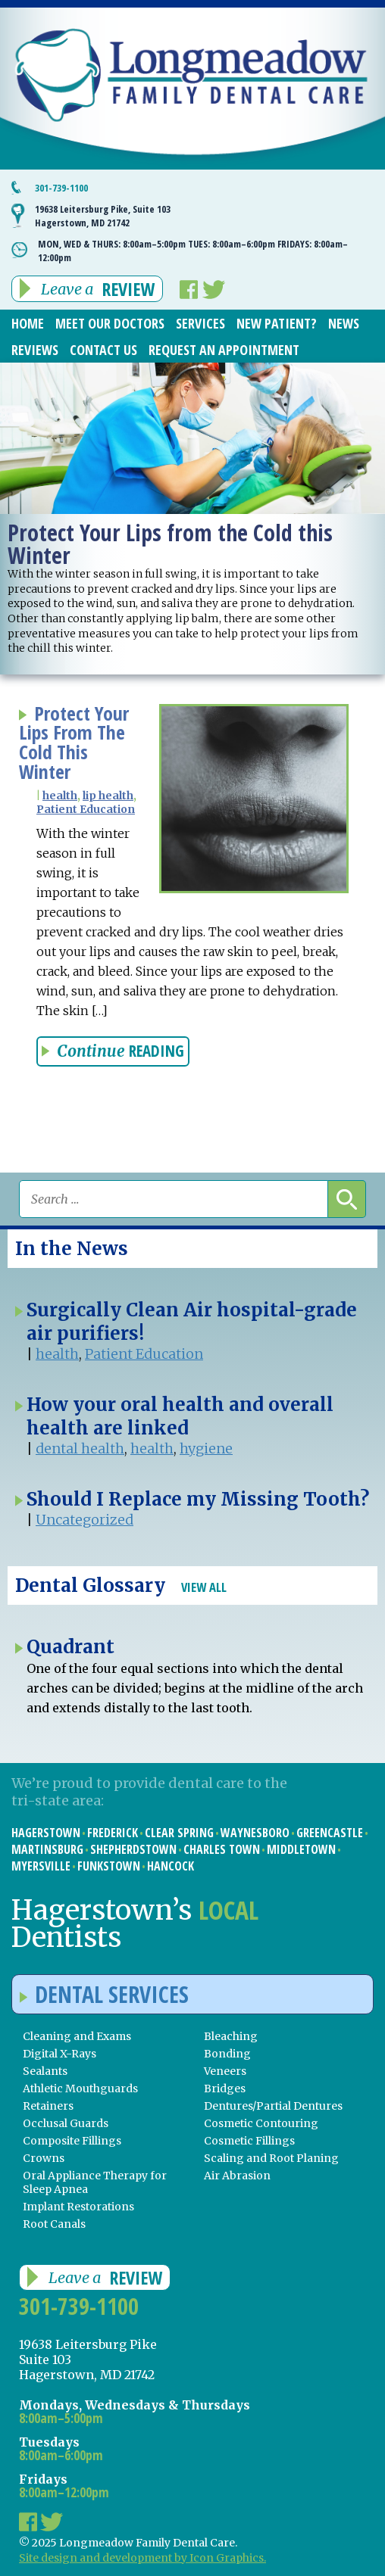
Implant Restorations (78, 2206)
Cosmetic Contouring (261, 2123)
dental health (80, 1448)
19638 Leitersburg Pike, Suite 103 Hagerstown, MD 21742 (103, 215)
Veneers (225, 2071)
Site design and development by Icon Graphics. (142, 2558)
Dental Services (104, 1994)
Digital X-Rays (59, 2053)
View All (204, 1587)
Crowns (43, 2158)
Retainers (48, 2106)
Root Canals (54, 2224)
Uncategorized (84, 1519)
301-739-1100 (61, 188)
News (343, 323)
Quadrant (70, 1647)
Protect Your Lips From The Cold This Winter (74, 742)
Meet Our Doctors (109, 323)
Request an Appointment (224, 350)
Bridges (225, 2088)
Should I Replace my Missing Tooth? (198, 1499)
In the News (71, 1248)
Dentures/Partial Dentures (273, 2106)
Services (200, 323)
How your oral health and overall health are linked (180, 1416)
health (59, 795)
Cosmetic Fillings (249, 2141)
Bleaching (231, 2036)
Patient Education (85, 809)
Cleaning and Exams (77, 2036)
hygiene (206, 1448)
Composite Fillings (72, 2141)
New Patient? (276, 323)
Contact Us (103, 350)
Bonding (227, 2053)
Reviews (34, 350)
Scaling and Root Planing (271, 2158)
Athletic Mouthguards (80, 2088)
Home (27, 323)
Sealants (45, 2071)
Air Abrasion (237, 2175)
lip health (108, 795)
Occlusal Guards (65, 2123)
